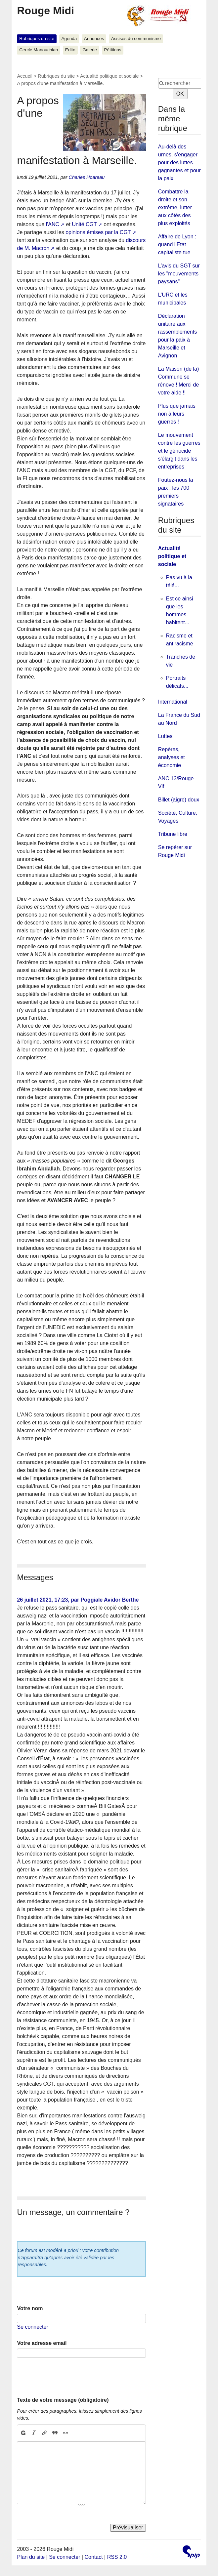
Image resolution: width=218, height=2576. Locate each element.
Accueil (24, 76)
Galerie (89, 49)
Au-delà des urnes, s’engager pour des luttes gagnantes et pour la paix (179, 162)
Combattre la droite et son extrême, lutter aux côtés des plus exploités (175, 207)
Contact (93, 2557)
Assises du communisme (136, 38)
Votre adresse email (41, 2343)
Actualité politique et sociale (109, 76)
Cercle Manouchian (38, 49)
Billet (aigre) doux (178, 799)
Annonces (94, 38)
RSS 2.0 (117, 2557)
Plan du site (31, 2557)
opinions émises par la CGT (98, 232)
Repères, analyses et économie (171, 757)
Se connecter (32, 2327)
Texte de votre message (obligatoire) (63, 2400)
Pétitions (112, 49)
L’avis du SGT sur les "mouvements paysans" (179, 273)
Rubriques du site (36, 38)
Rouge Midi (45, 11)
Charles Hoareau (87, 177)
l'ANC (52, 224)
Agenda (69, 38)
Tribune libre (172, 834)
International (172, 702)
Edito (70, 49)
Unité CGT (84, 224)
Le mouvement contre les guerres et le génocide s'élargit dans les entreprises (179, 451)
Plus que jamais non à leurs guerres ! (177, 414)
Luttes (165, 736)
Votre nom (30, 2308)
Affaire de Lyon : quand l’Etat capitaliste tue (177, 244)
